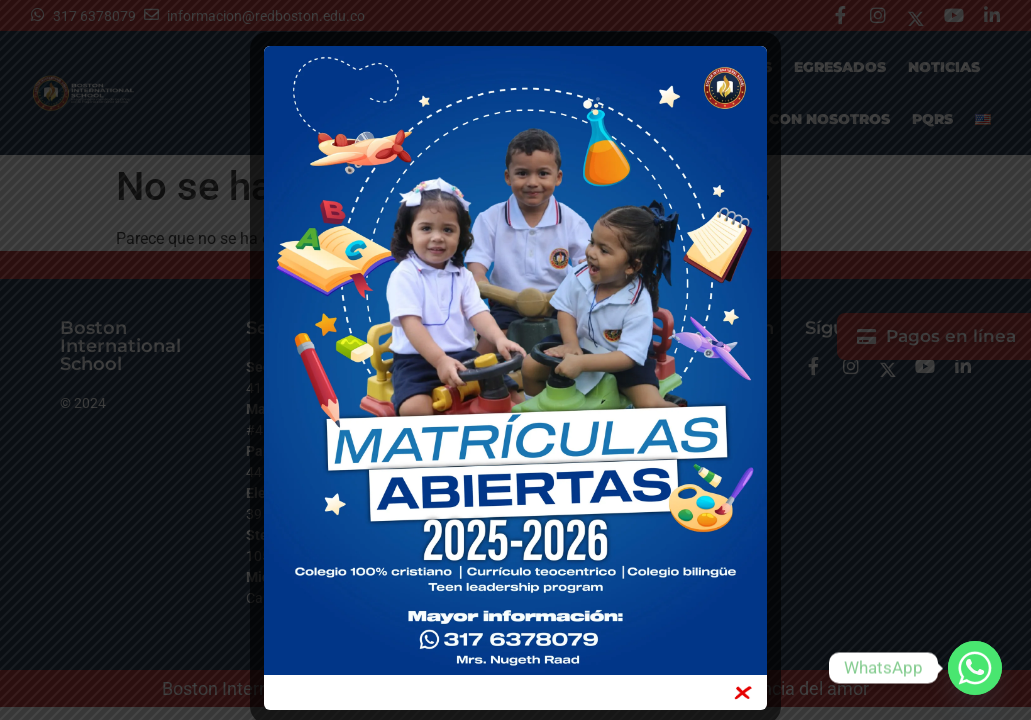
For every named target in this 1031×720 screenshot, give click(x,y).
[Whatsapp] (975, 668)
